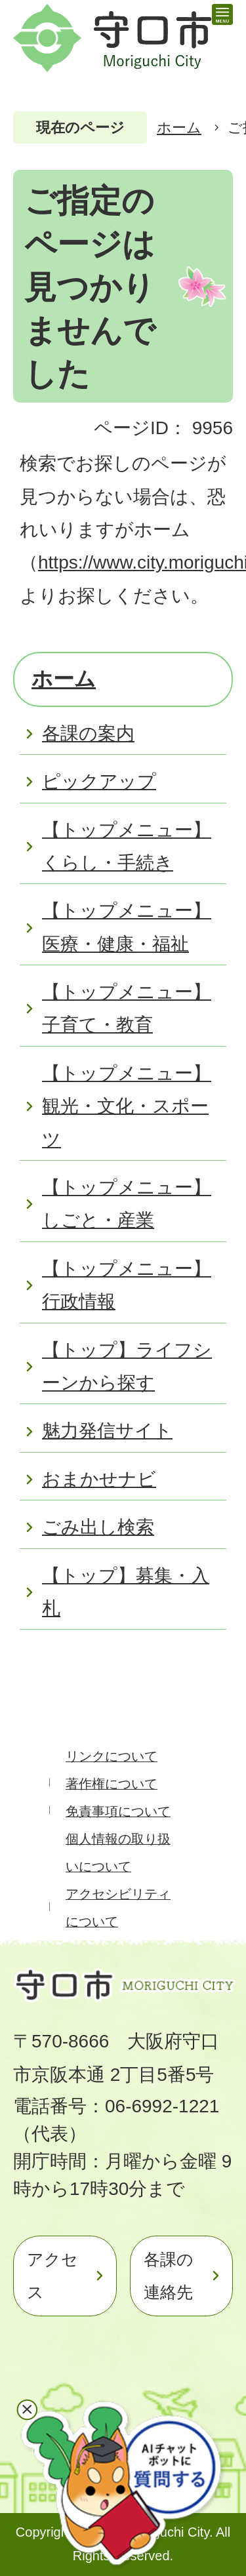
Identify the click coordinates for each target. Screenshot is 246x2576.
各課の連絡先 (169, 2275)
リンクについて (111, 1756)
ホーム (179, 127)
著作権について (111, 1784)
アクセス (52, 2275)
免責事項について (118, 1811)
